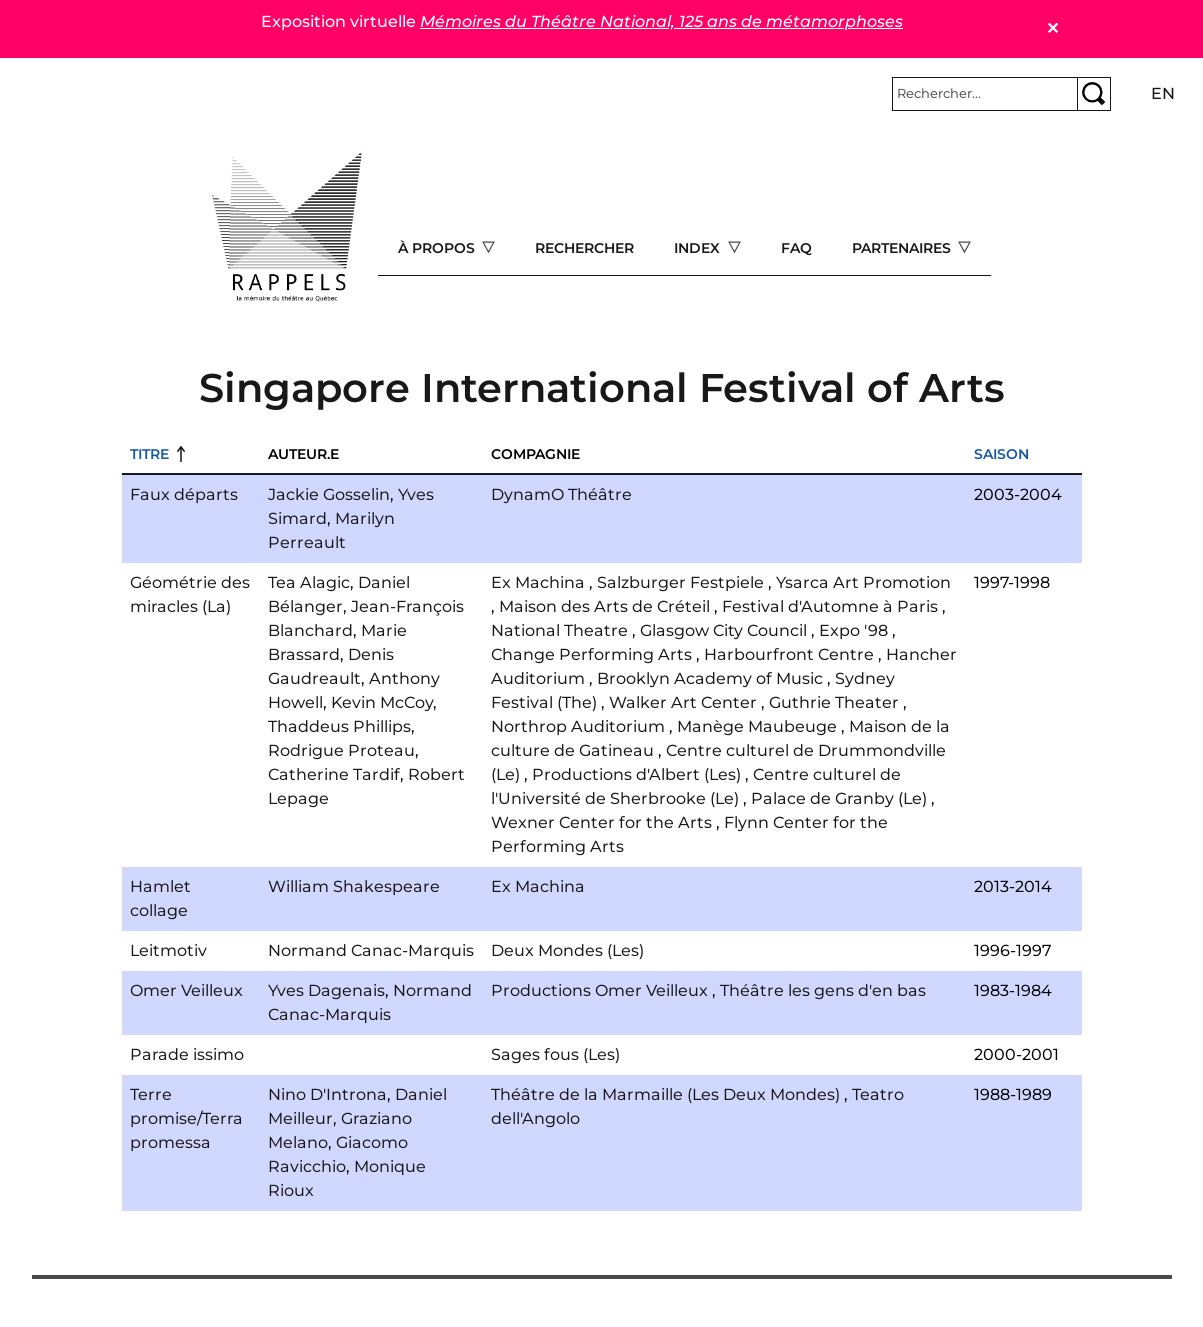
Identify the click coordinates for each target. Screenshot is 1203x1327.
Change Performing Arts (591, 654)
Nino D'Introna (327, 1094)
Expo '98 (853, 630)
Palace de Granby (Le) (839, 798)
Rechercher (584, 248)
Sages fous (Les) (555, 1054)
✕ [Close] (1052, 28)
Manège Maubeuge (757, 726)
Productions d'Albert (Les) (636, 774)
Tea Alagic (309, 582)
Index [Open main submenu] (699, 248)
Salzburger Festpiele (680, 582)
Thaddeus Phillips (339, 726)
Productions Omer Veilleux (599, 990)
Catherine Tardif (334, 774)
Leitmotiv (168, 950)
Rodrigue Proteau (341, 750)
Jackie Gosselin (329, 494)
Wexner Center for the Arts (601, 822)
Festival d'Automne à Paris (830, 606)
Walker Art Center (683, 702)
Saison (1001, 454)
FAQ (796, 248)
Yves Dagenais (326, 990)
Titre (149, 454)
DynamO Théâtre (561, 494)
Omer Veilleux (186, 990)
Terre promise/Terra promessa (186, 1118)
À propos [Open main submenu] (438, 248)
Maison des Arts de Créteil (604, 606)
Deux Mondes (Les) (567, 950)
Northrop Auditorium (578, 726)
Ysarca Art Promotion (863, 582)
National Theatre (559, 630)
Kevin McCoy (382, 702)
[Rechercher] (985, 94)
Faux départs (184, 494)
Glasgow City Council (723, 630)
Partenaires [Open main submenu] (903, 248)
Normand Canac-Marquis (371, 950)
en (1163, 93)
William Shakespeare (354, 886)
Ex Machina (538, 582)
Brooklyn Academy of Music (710, 678)
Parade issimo (187, 1054)
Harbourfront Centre (789, 654)
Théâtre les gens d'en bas (823, 990)
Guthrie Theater (834, 702)
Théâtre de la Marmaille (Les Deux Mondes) (665, 1094)
